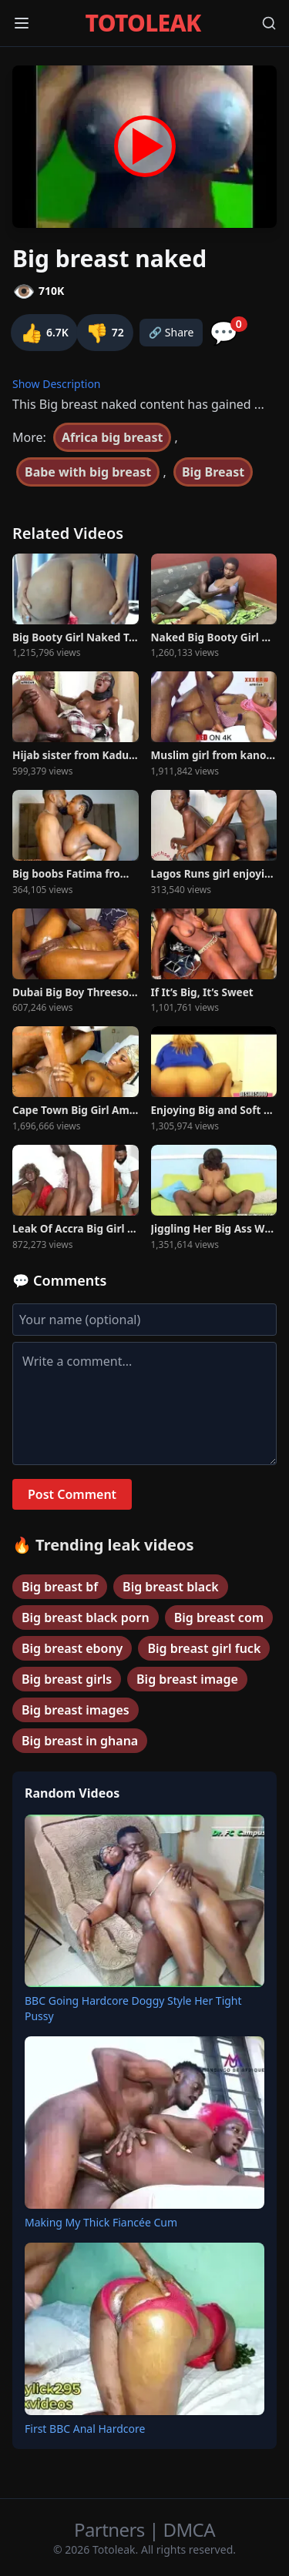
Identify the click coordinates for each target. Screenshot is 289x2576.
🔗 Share (171, 332)
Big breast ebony (72, 1648)
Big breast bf (60, 1586)
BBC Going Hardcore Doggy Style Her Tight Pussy (133, 2008)
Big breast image (187, 1679)
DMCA (189, 2529)
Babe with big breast (88, 471)
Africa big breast (112, 437)
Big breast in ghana (80, 1740)
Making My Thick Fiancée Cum (101, 2222)
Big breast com (219, 1617)
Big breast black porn (86, 1617)
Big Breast (213, 471)
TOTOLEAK (143, 23)
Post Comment (72, 1494)
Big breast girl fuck (203, 1648)
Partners (111, 2529)
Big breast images (75, 1709)
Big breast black (171, 1586)
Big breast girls (67, 1679)
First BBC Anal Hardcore (85, 2428)
